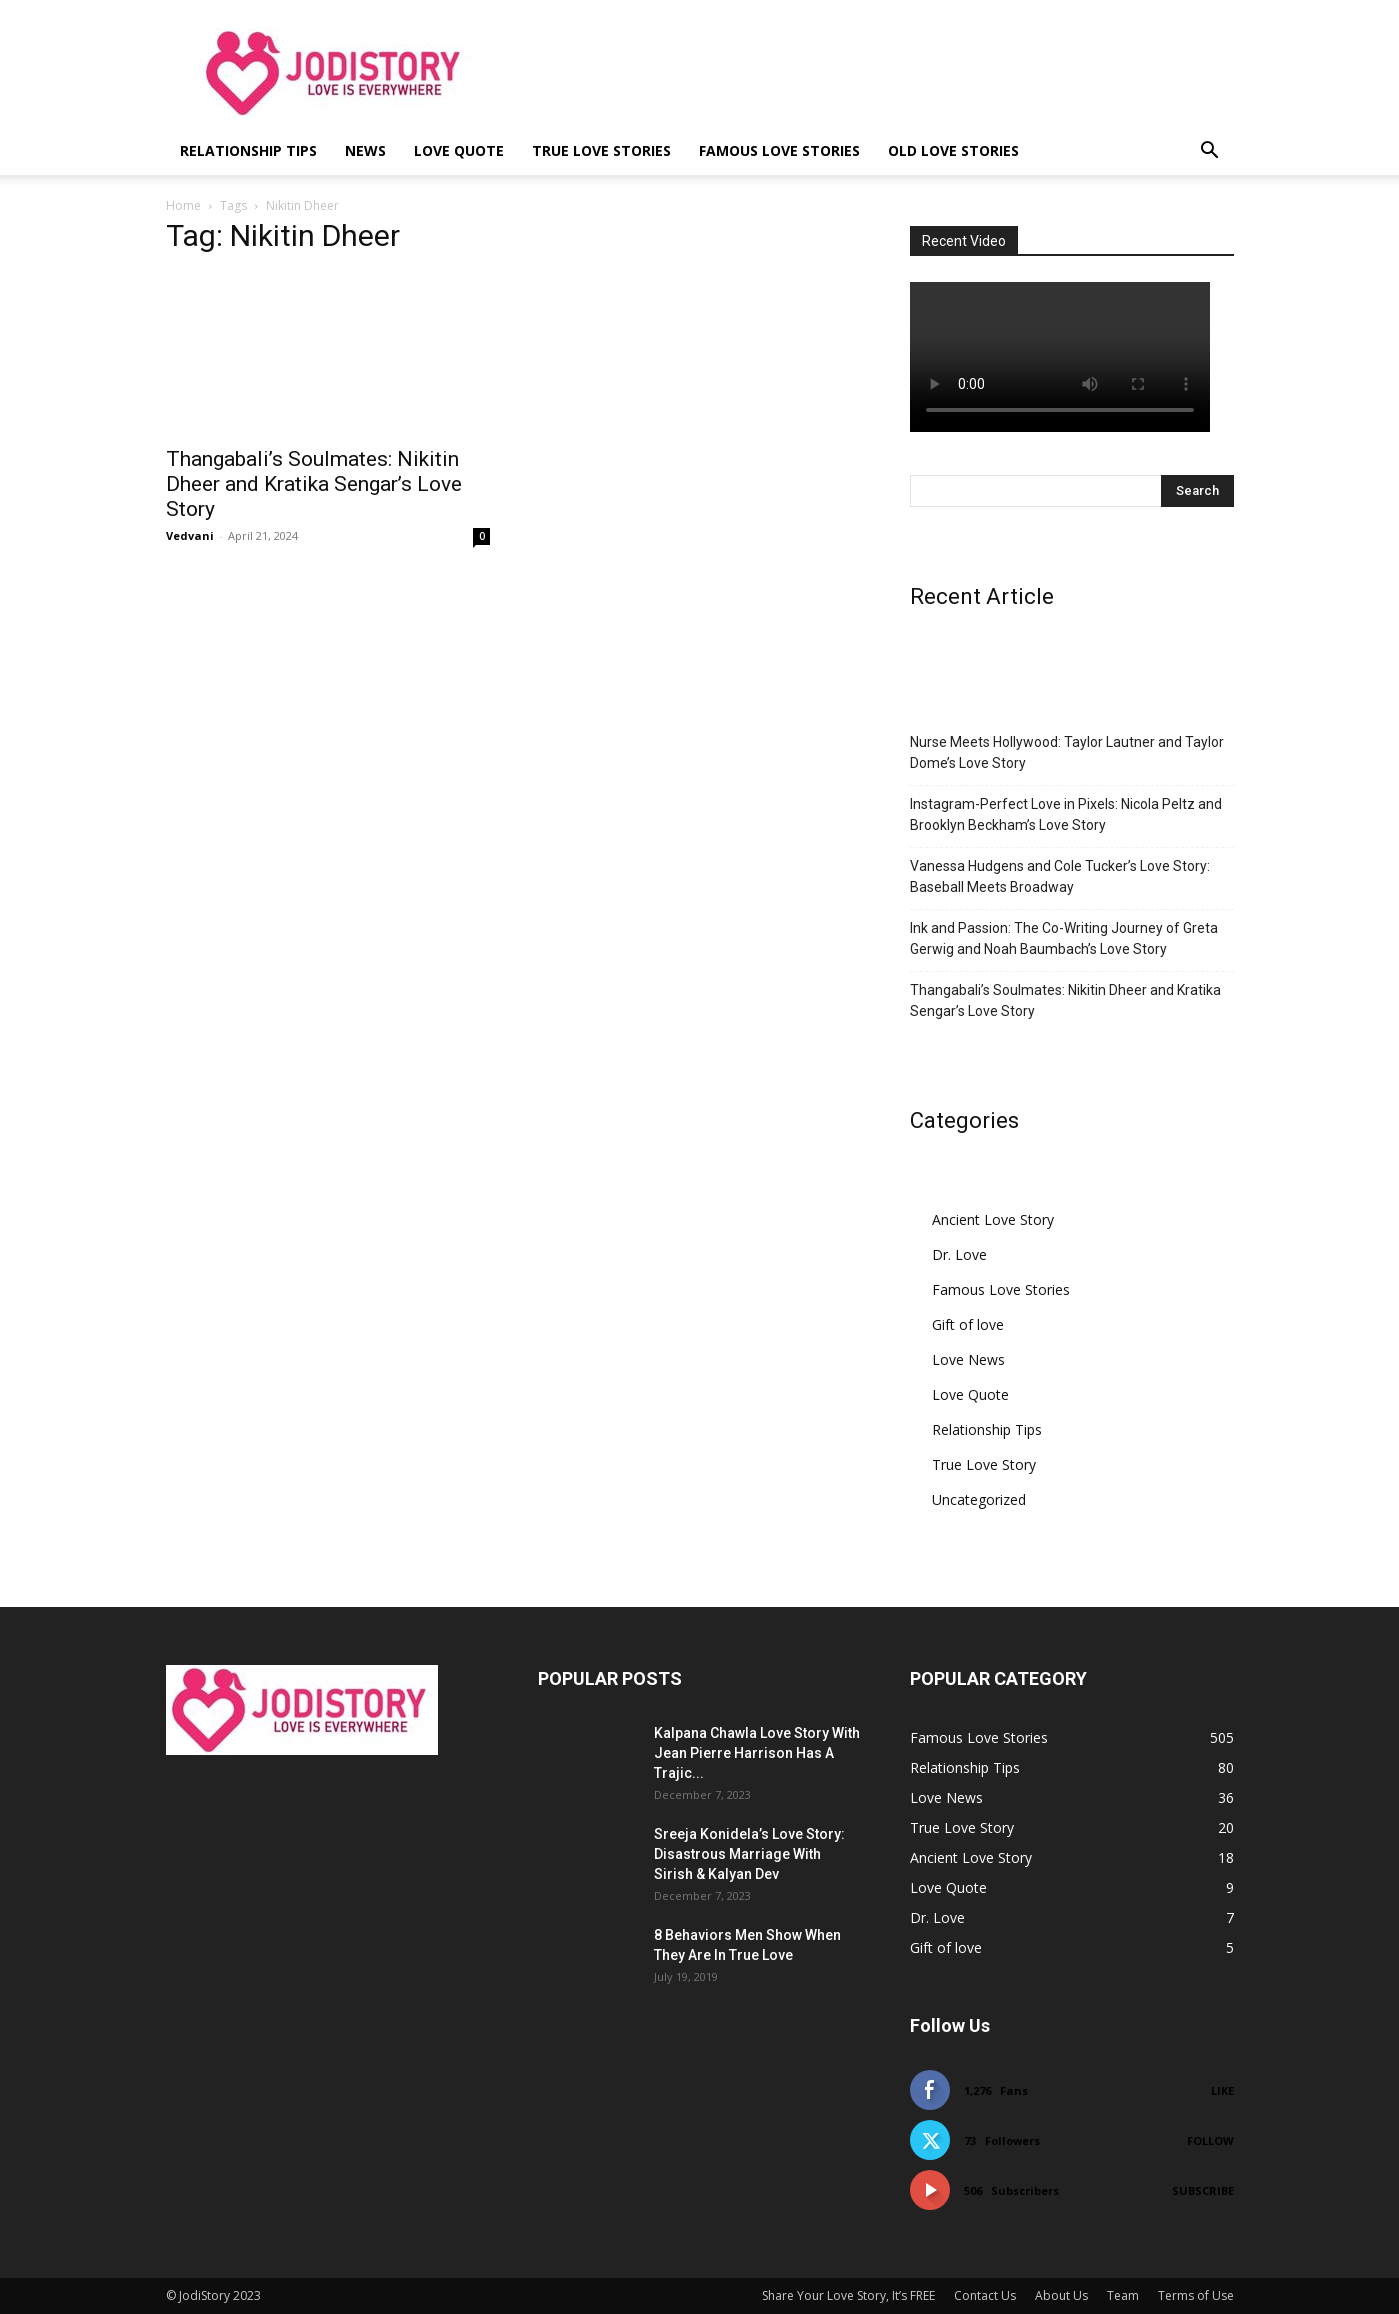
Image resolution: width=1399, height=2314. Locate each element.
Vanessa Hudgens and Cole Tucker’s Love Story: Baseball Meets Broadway (1060, 876)
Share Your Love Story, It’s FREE (848, 2295)
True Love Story (984, 1464)
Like (1222, 2090)
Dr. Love (959, 1254)
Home (183, 205)
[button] (1210, 152)
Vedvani (190, 535)
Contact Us (985, 2295)
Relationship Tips (248, 150)
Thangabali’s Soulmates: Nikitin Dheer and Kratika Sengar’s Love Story (314, 484)
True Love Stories (601, 150)
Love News (968, 1359)
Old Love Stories (953, 150)
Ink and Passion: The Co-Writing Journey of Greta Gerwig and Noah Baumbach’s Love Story (1064, 938)
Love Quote (459, 150)
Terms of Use (1196, 2295)
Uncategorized (979, 1499)
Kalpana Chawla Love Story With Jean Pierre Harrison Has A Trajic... (757, 1753)
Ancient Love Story (993, 1219)
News (365, 150)
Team (1123, 2295)
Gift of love (968, 1324)
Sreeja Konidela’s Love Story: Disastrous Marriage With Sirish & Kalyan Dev (749, 1854)
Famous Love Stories (779, 150)
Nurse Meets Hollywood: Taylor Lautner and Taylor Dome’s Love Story (1067, 752)
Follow (1210, 2140)
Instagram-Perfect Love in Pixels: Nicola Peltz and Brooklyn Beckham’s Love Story (1066, 814)
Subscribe (1203, 2190)
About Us (1061, 2295)
